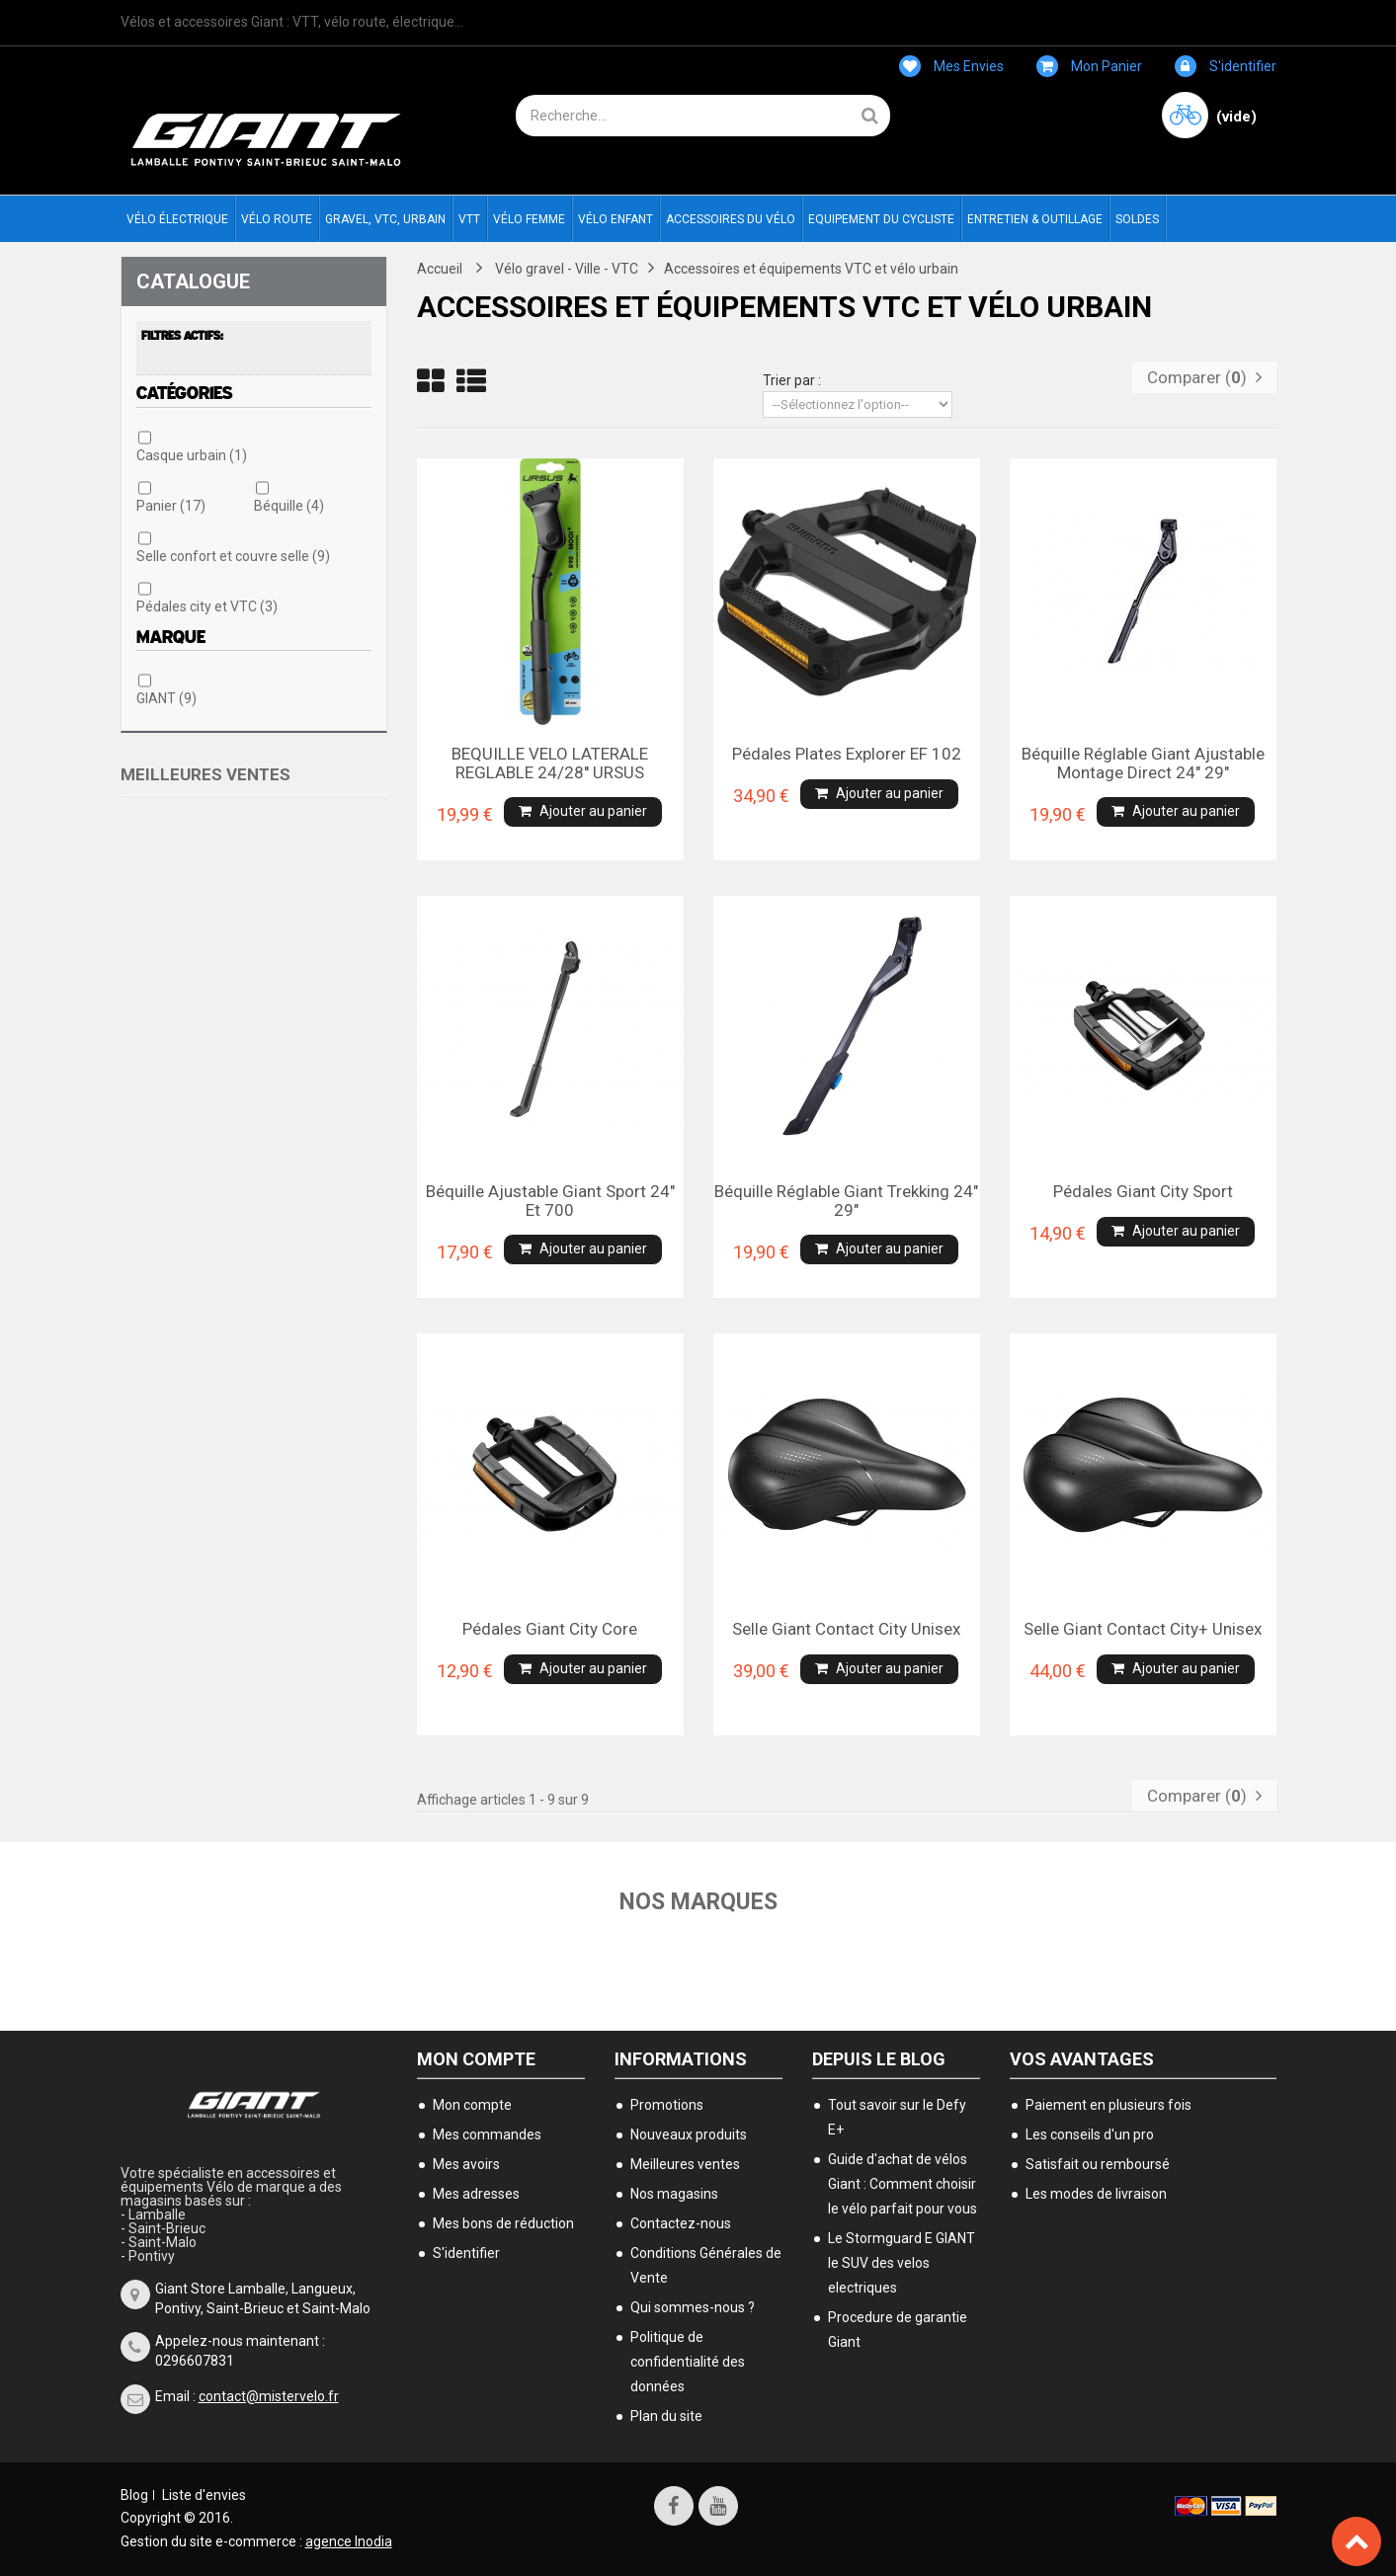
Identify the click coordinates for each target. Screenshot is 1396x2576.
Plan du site (666, 2415)
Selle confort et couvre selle (233, 556)
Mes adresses (476, 2193)
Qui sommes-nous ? (692, 2306)
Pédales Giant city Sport (1143, 1191)
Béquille (289, 506)
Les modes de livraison (1096, 2193)
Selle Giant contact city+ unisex (1143, 1629)
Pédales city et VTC (207, 606)
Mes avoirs (466, 2163)
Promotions (666, 2104)
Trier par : (792, 380)
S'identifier (1225, 66)
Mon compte (476, 2058)
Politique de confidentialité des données (687, 2360)
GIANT (166, 698)
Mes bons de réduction (503, 2222)
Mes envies (951, 66)
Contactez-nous (680, 2222)
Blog (134, 2494)
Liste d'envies (204, 2494)
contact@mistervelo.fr (269, 2395)
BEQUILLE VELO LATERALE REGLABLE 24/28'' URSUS (550, 762)
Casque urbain (191, 455)
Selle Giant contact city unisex (846, 1629)
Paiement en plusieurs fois (1108, 2104)
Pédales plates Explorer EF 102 (846, 754)
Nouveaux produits (688, 2133)
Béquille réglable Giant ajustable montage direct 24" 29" (1143, 762)
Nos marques (698, 1901)
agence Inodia (348, 2540)
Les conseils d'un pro (1090, 2133)
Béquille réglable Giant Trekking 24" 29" (846, 1200)
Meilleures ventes (205, 774)
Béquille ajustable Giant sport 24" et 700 (550, 1200)
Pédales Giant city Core (549, 1629)
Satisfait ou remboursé (1098, 2163)
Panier (170, 506)
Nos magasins (674, 2193)
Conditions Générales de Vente (705, 2264)
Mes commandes (487, 2133)
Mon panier (1089, 66)
